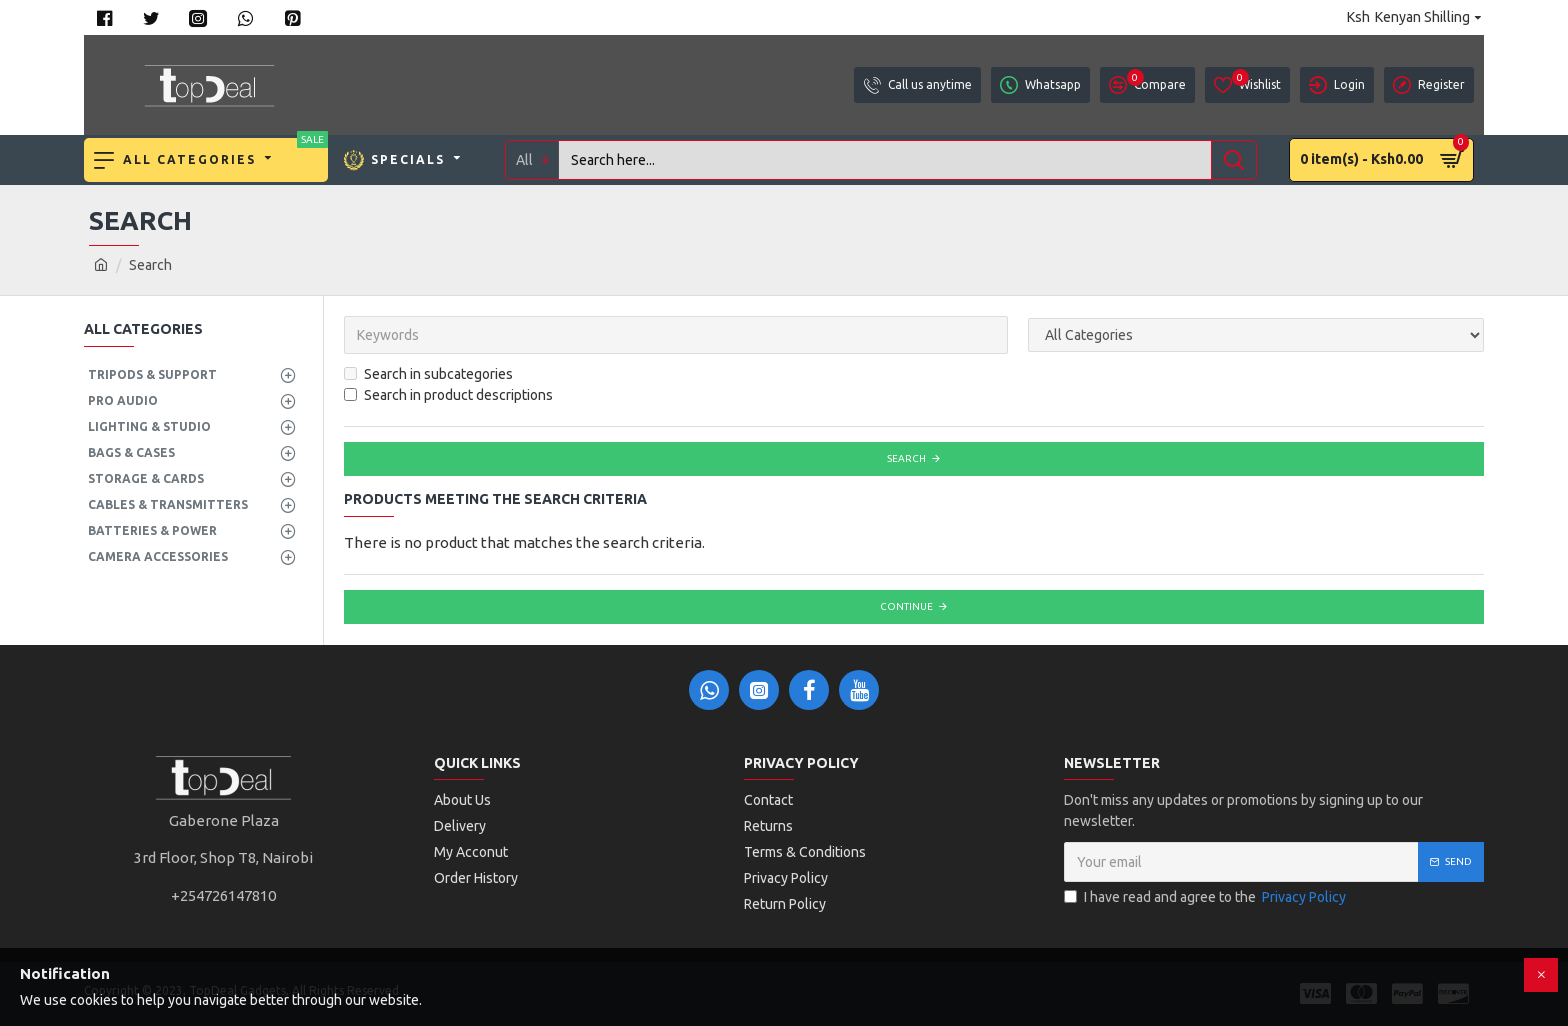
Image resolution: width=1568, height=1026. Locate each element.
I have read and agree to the (1206, 897)
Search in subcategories (428, 374)
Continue (906, 606)
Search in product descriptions (448, 395)
